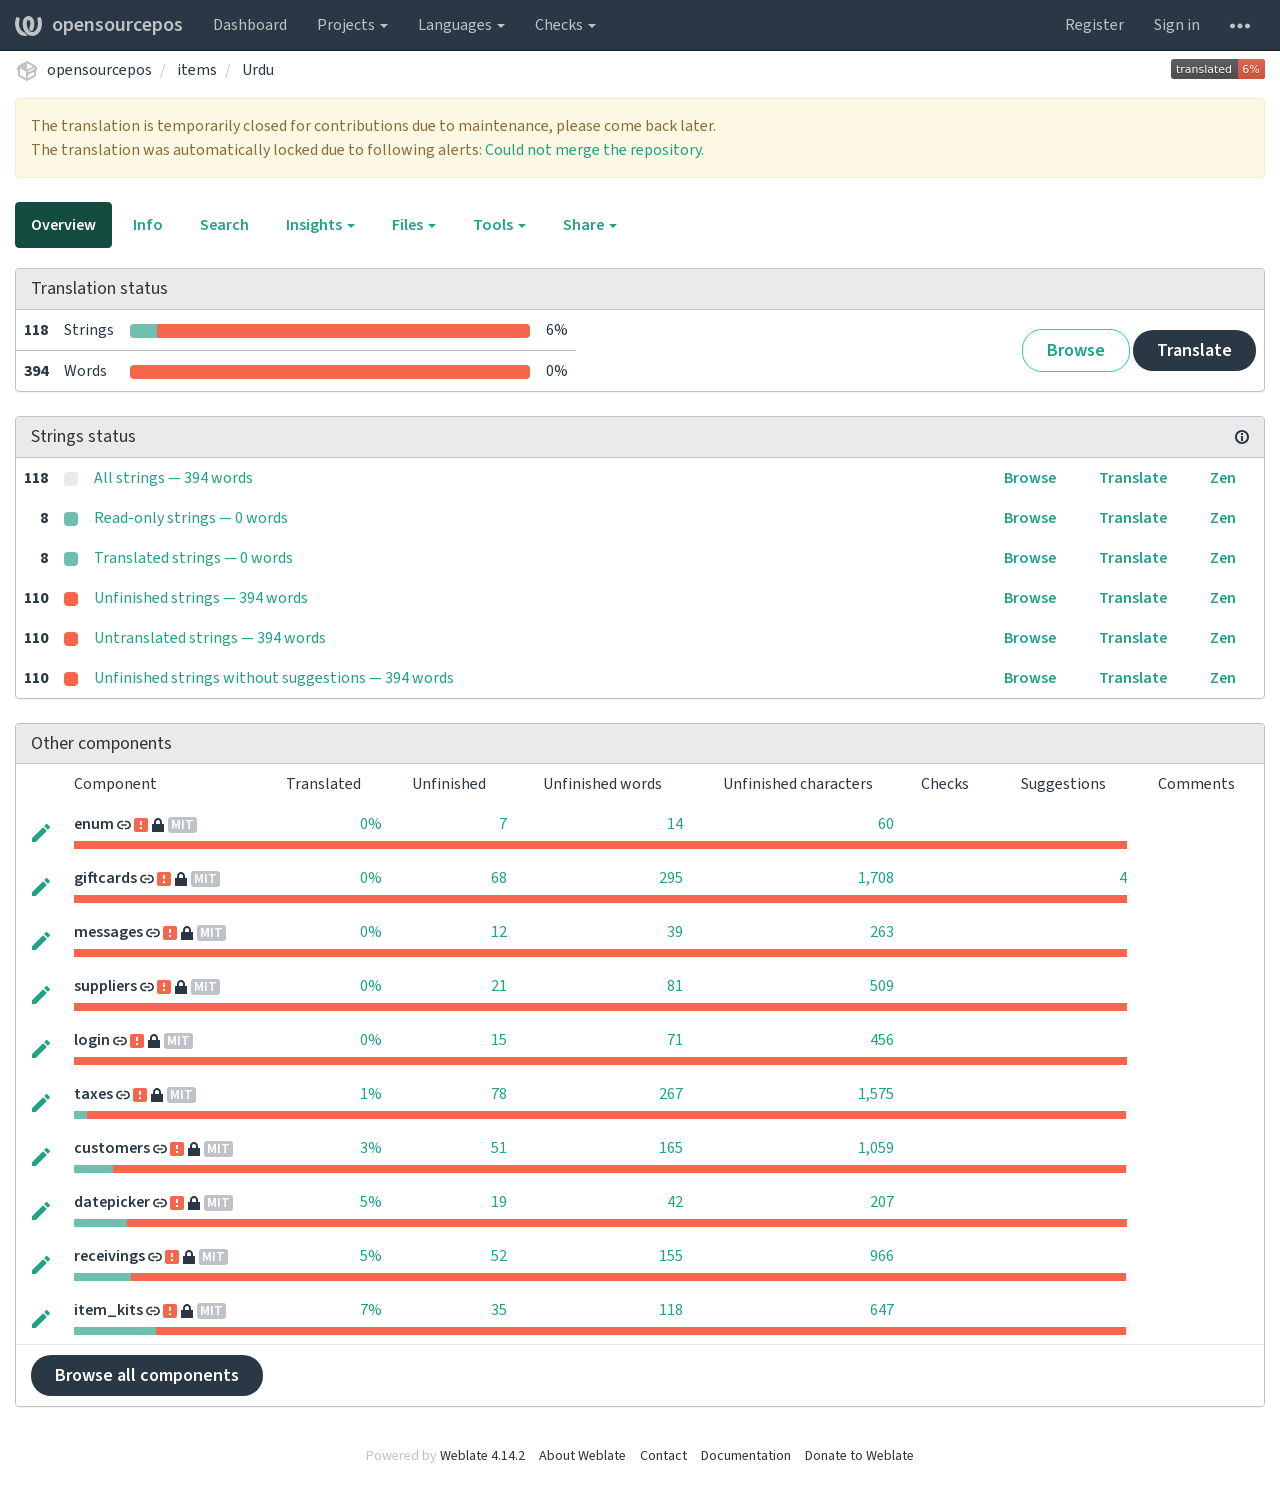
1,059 (876, 1148)
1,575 (876, 1094)
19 (499, 1202)
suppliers (105, 986)
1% (371, 1094)
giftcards (105, 878)
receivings (109, 1256)
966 (882, 1256)
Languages (461, 25)
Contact (663, 1456)
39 (675, 932)
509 (882, 986)
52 (499, 1256)
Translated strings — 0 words (193, 558)
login (92, 1040)
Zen (1223, 478)
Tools (499, 225)
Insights (320, 225)
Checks (565, 25)
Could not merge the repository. (594, 150)
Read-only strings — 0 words (191, 518)
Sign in (1177, 25)
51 (499, 1148)
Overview (63, 225)
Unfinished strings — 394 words (201, 598)
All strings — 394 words (173, 478)
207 (882, 1202)
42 (675, 1202)
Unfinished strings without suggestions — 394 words (274, 678)
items (197, 70)
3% (371, 1148)
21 (499, 986)
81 (675, 986)
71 (675, 1040)
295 (671, 878)
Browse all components (147, 1375)
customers (112, 1148)
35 (499, 1310)
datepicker (112, 1202)
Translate (1194, 350)
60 (886, 824)
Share (590, 225)
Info (148, 225)
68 (499, 878)
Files (414, 225)
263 (882, 932)
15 (499, 1040)
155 (671, 1256)
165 (671, 1148)
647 (882, 1310)
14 (675, 824)
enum (94, 824)
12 (499, 932)
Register (1094, 25)
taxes (93, 1094)
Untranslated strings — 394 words (210, 638)
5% (371, 1202)
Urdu (258, 70)
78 (499, 1094)
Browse (1076, 350)
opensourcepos (99, 25)
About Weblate (582, 1456)
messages (108, 932)
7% (371, 1310)
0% (371, 824)
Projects (352, 25)
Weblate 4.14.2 (482, 1456)
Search (224, 225)
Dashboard (250, 25)
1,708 (876, 878)
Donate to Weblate (859, 1456)
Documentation (746, 1456)
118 (671, 1310)
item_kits (108, 1310)
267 (671, 1094)
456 (882, 1040)
